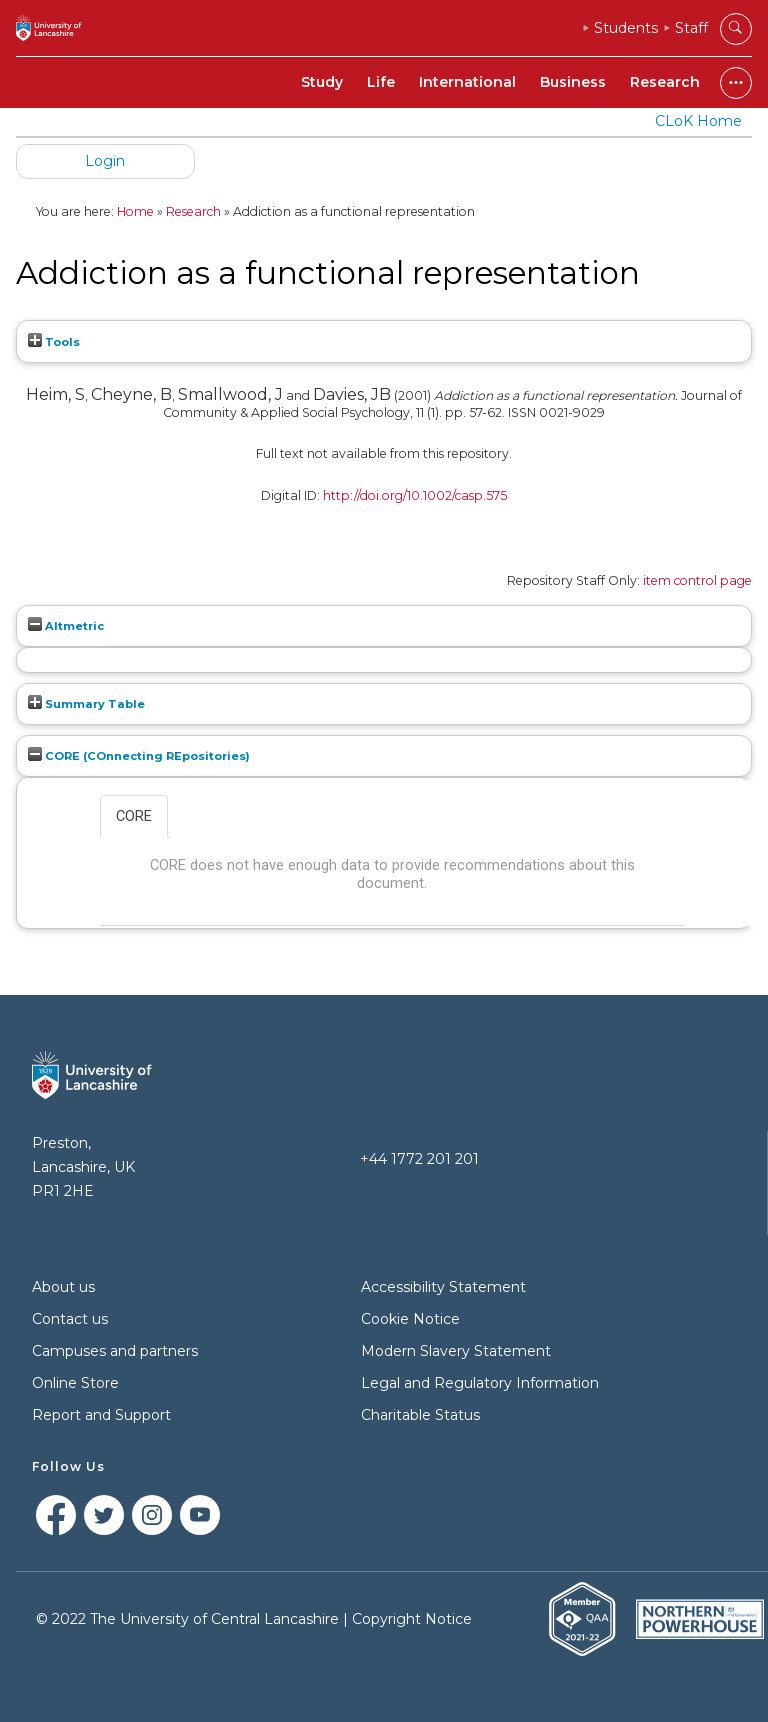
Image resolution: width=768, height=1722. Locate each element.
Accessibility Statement (443, 1287)
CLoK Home (698, 121)
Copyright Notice (412, 1619)
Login (105, 161)
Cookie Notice (410, 1319)
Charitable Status (420, 1415)
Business (573, 82)
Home (135, 211)
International (467, 82)
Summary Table (86, 704)
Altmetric (66, 626)
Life (381, 82)
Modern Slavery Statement (456, 1351)
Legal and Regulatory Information (480, 1383)
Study (322, 82)
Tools (54, 342)
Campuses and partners (115, 1351)
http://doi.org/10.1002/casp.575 (415, 495)
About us (63, 1287)
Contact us (70, 1319)
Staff (691, 28)
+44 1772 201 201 (419, 1159)
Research (665, 82)
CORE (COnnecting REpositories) (139, 756)
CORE (134, 816)
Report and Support (101, 1415)
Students (626, 28)
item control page (697, 580)
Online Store (75, 1383)
